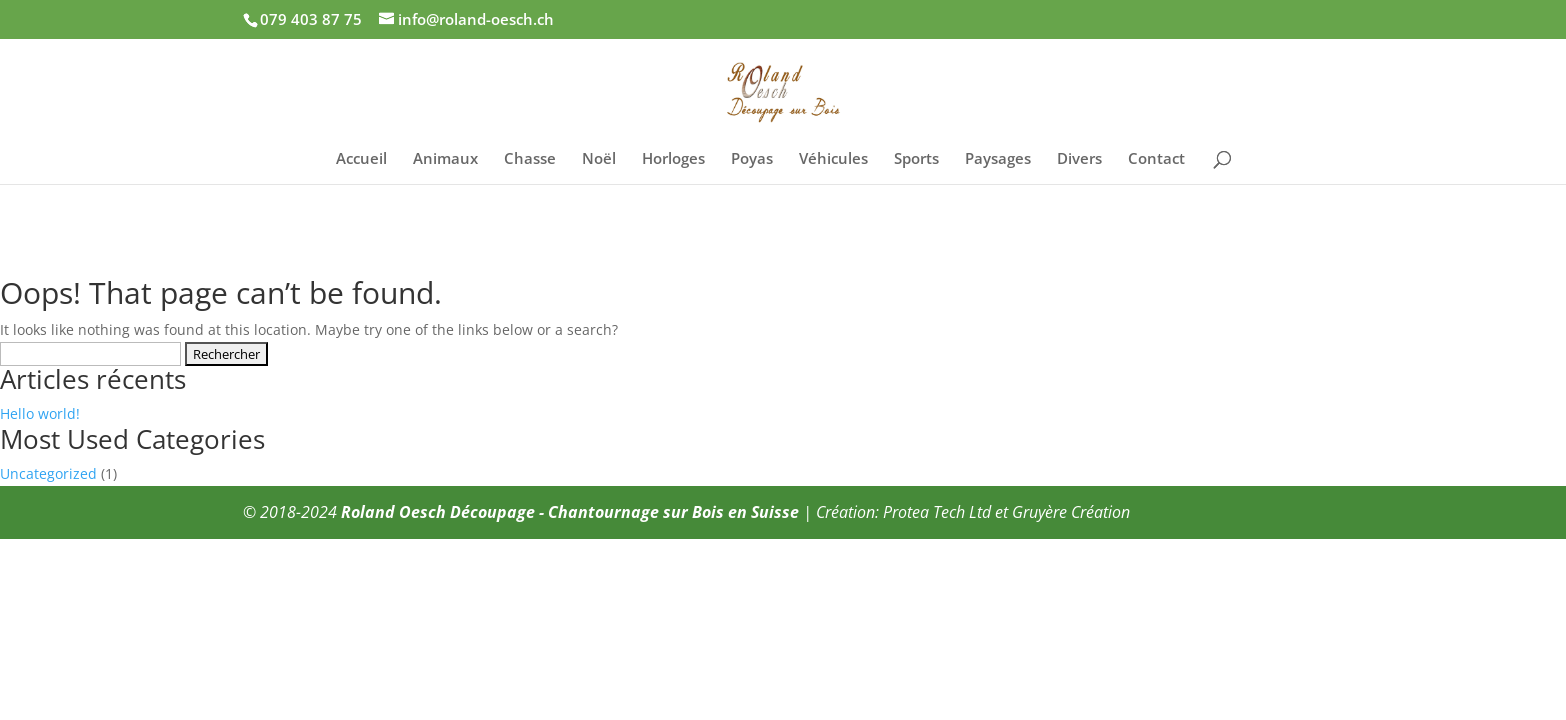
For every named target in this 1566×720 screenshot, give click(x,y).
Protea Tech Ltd (937, 512)
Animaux (445, 159)
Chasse (530, 159)
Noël (599, 159)
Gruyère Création (1071, 512)
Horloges (673, 159)
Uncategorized (48, 473)
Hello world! (40, 413)
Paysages (998, 159)
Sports (916, 159)
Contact (1156, 159)
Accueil (361, 159)
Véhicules (833, 159)
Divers (1079, 159)
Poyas (752, 159)
